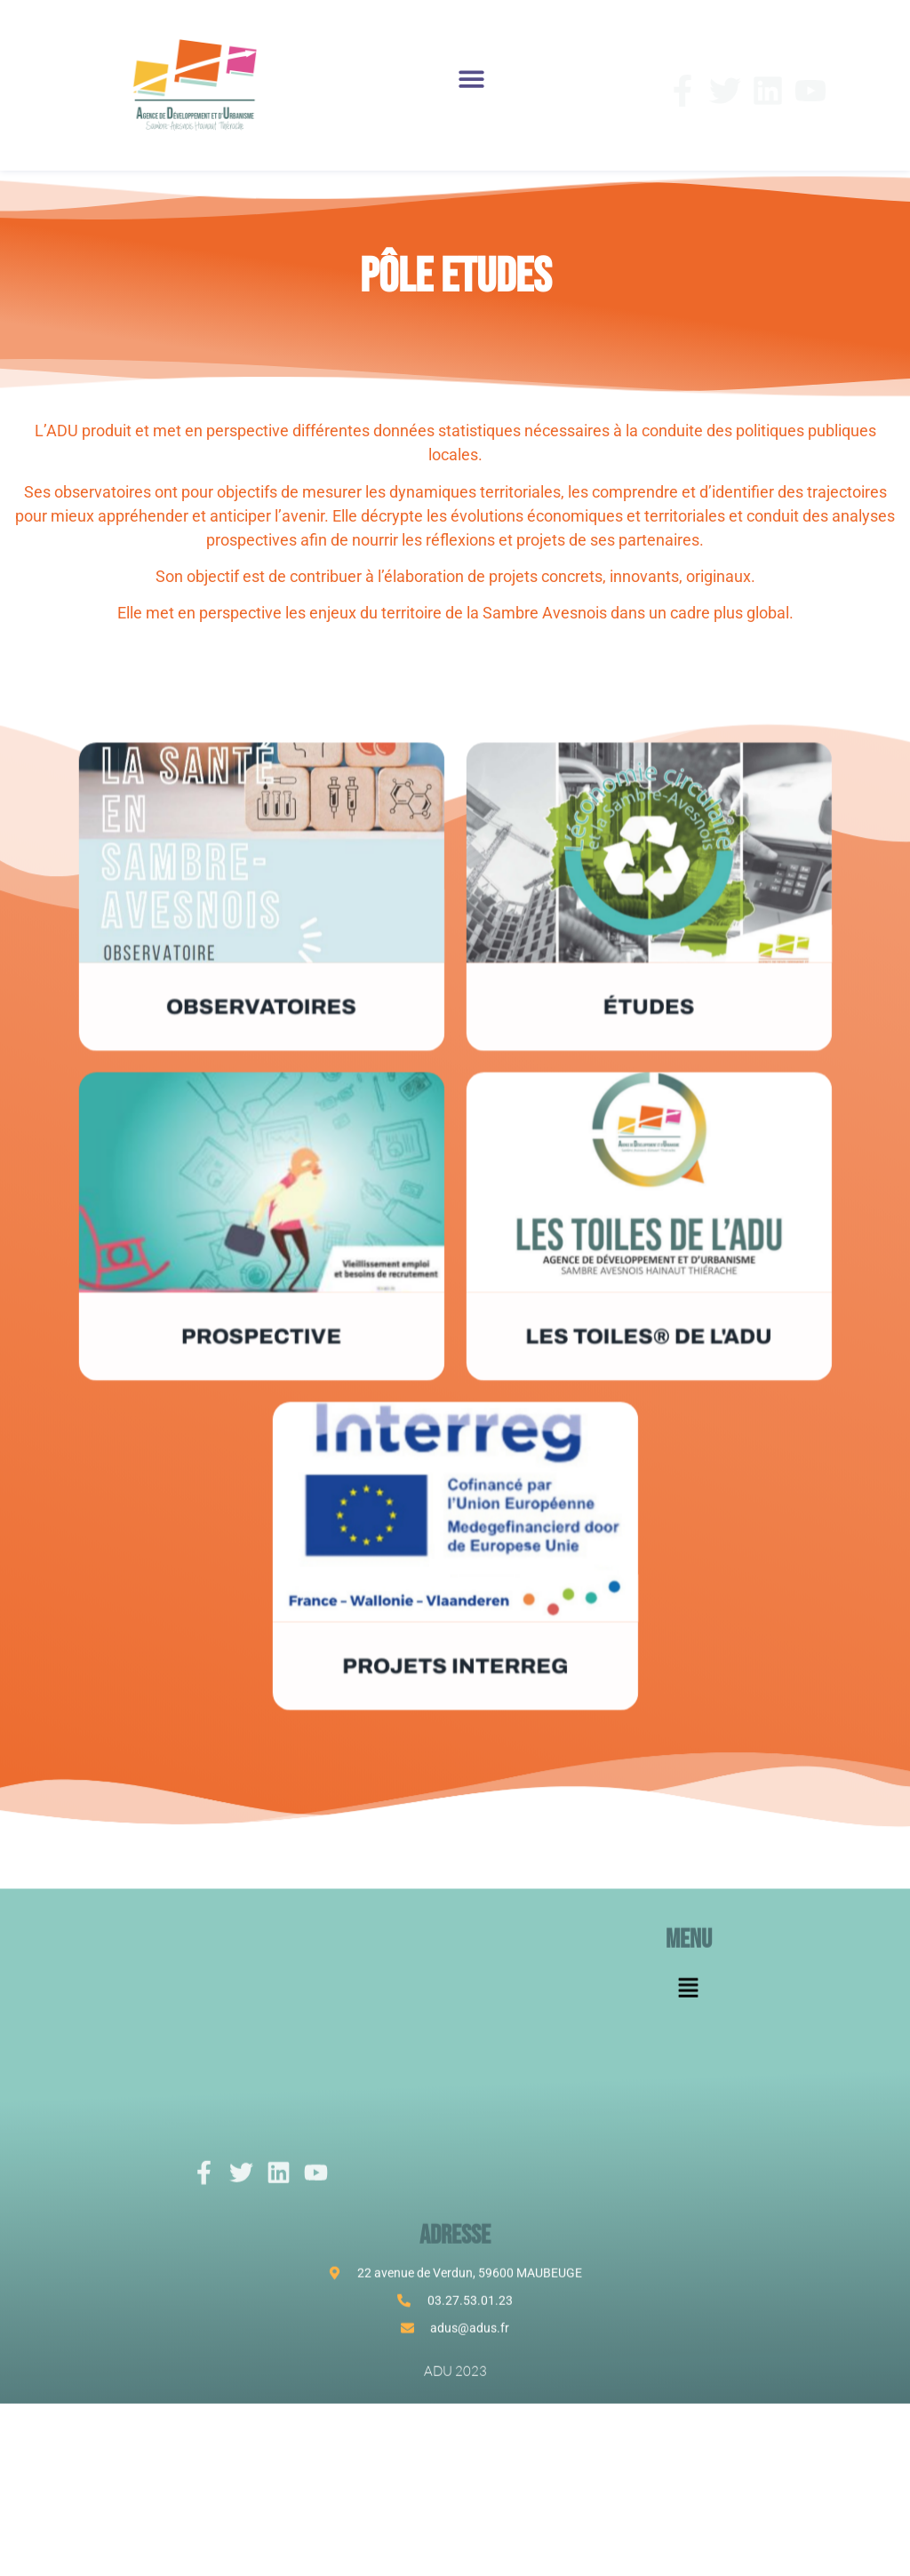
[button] (472, 79)
